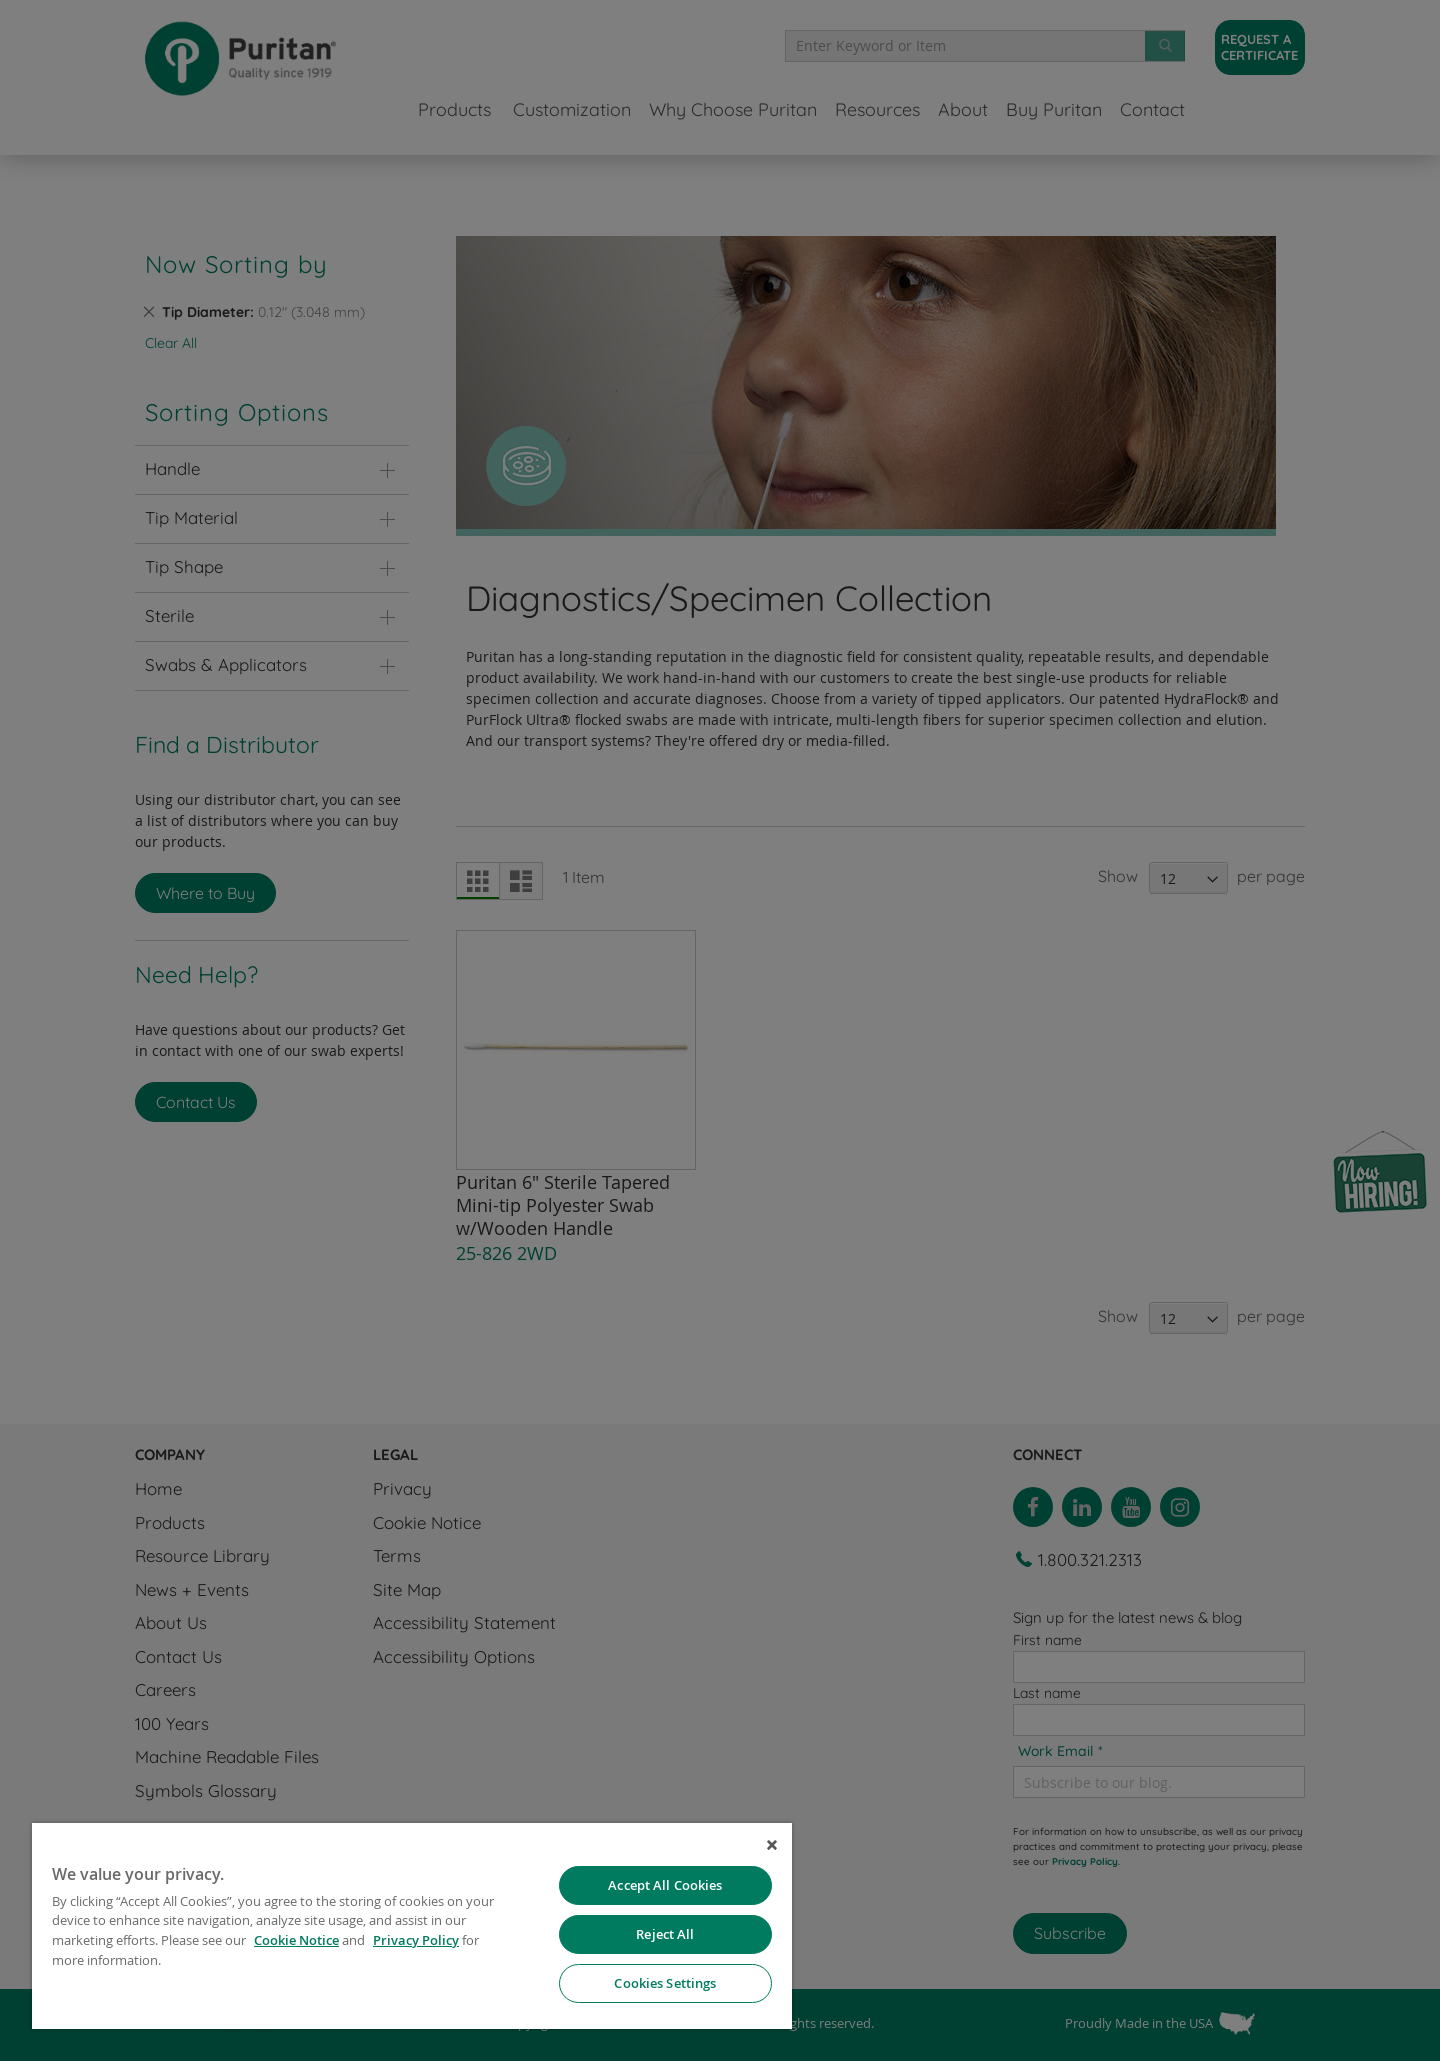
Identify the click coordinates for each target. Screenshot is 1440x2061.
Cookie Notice (296, 1940)
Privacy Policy (416, 1940)
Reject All (665, 1934)
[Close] (772, 1845)
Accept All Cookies (665, 1885)
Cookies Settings (665, 1983)
